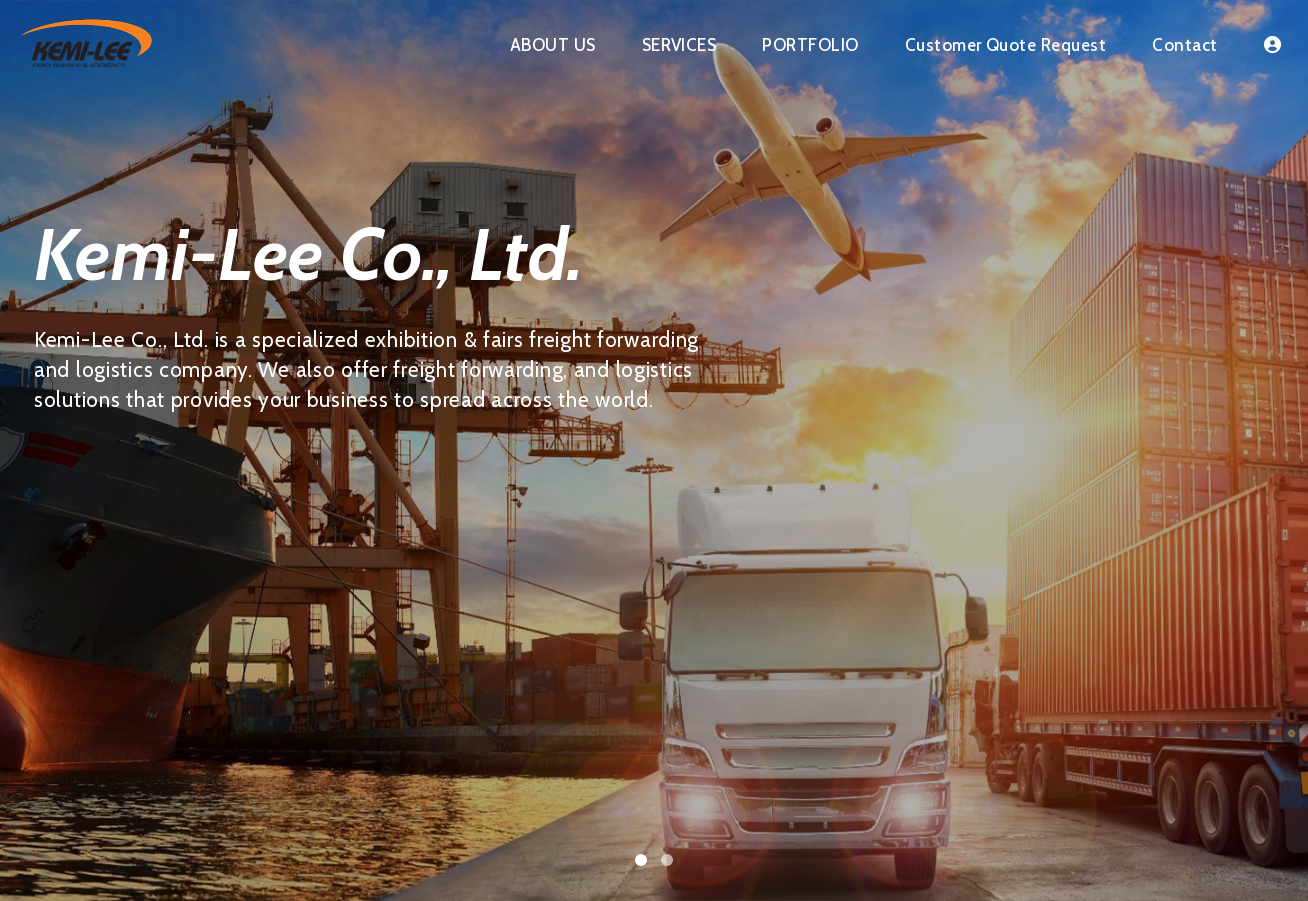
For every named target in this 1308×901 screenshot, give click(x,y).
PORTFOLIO (810, 45)
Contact (1184, 45)
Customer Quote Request (1005, 45)
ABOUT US (553, 45)
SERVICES (679, 45)
